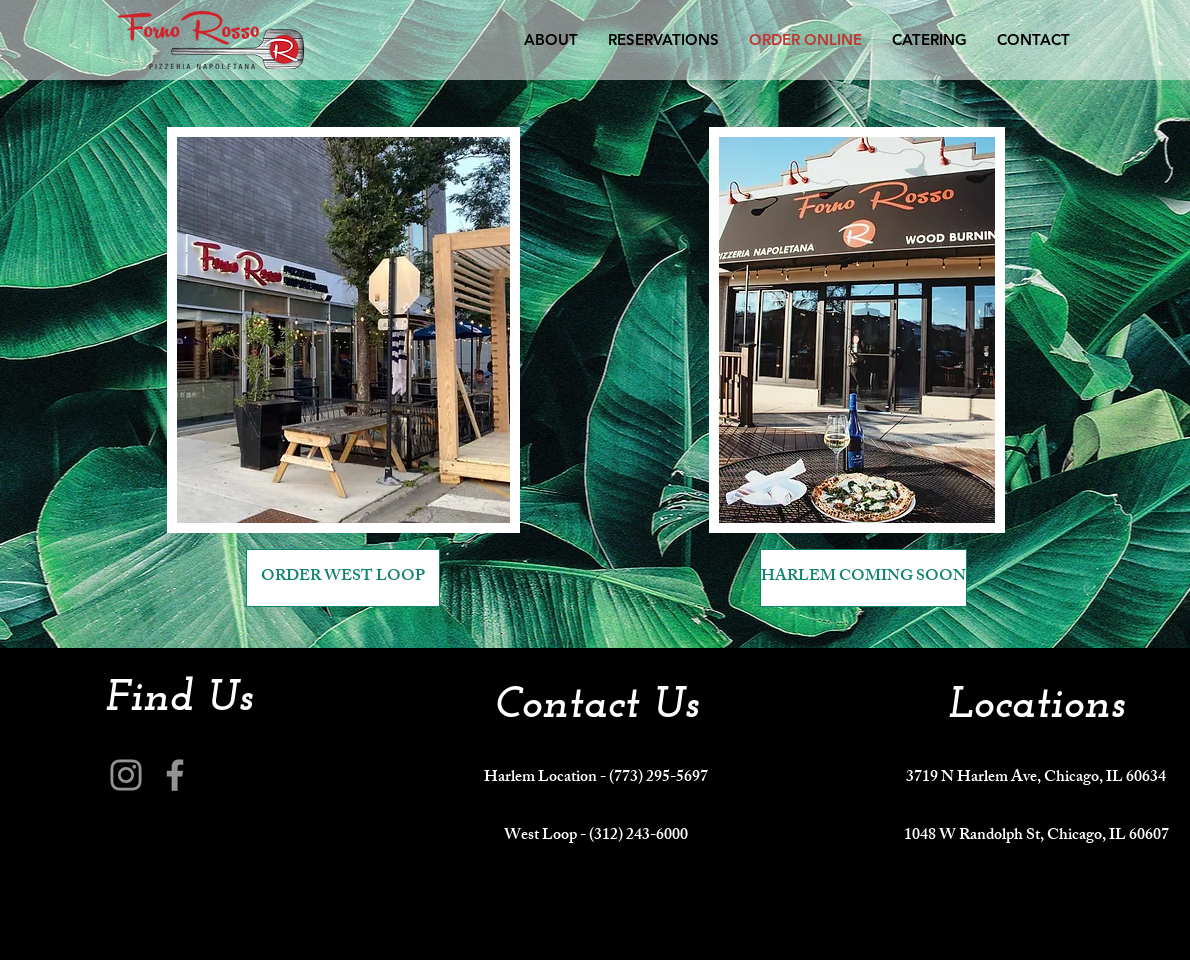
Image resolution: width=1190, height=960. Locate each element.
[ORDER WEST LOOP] (343, 578)
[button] (1033, 39)
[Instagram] (126, 775)
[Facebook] (175, 775)
